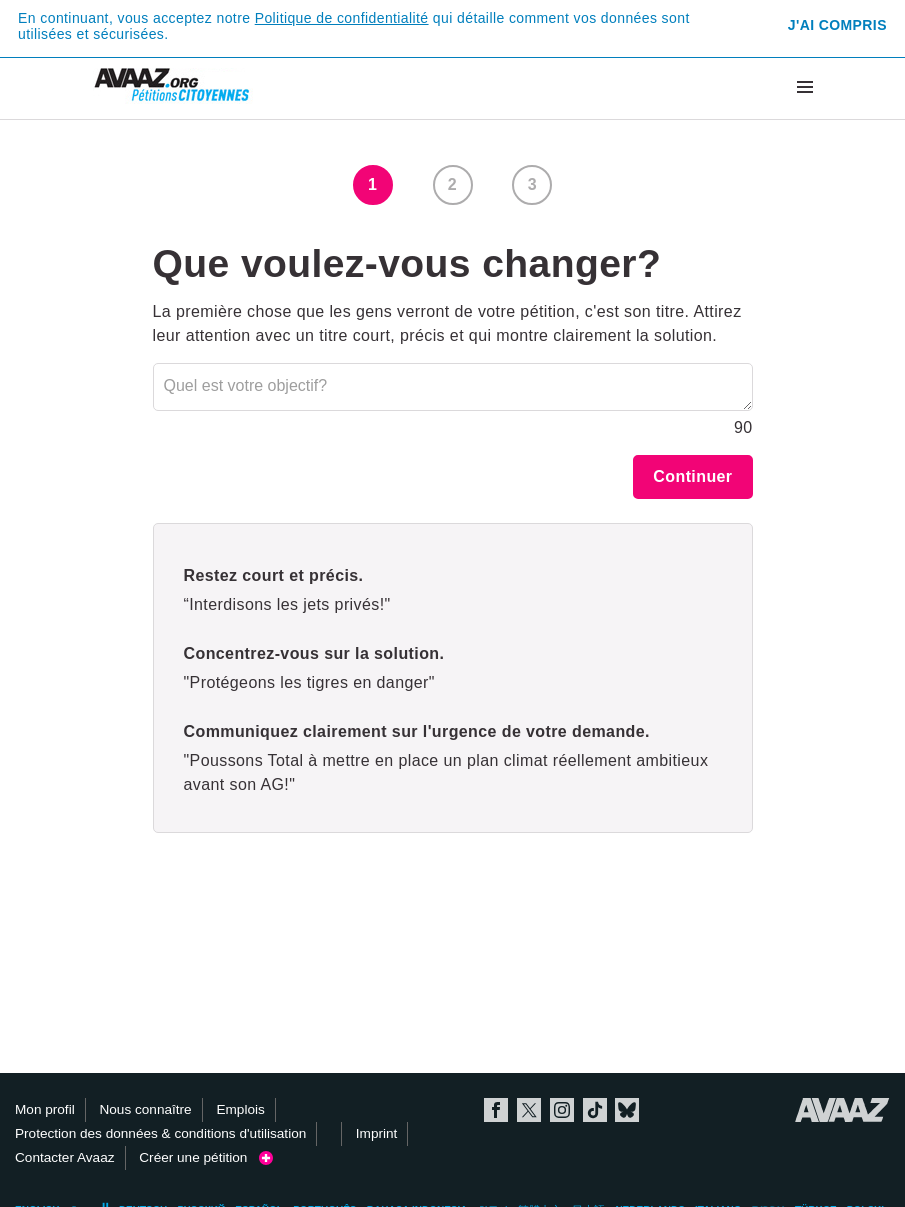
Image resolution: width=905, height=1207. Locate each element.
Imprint (377, 1133)
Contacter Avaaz (65, 1157)
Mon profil (45, 1109)
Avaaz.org (842, 1110)
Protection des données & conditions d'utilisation (160, 1133)
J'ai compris (837, 25)
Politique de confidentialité (342, 18)
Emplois (240, 1109)
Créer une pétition (205, 1157)
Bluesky (627, 1110)
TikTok (595, 1110)
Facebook (496, 1110)
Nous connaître (145, 1109)
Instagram (562, 1110)
